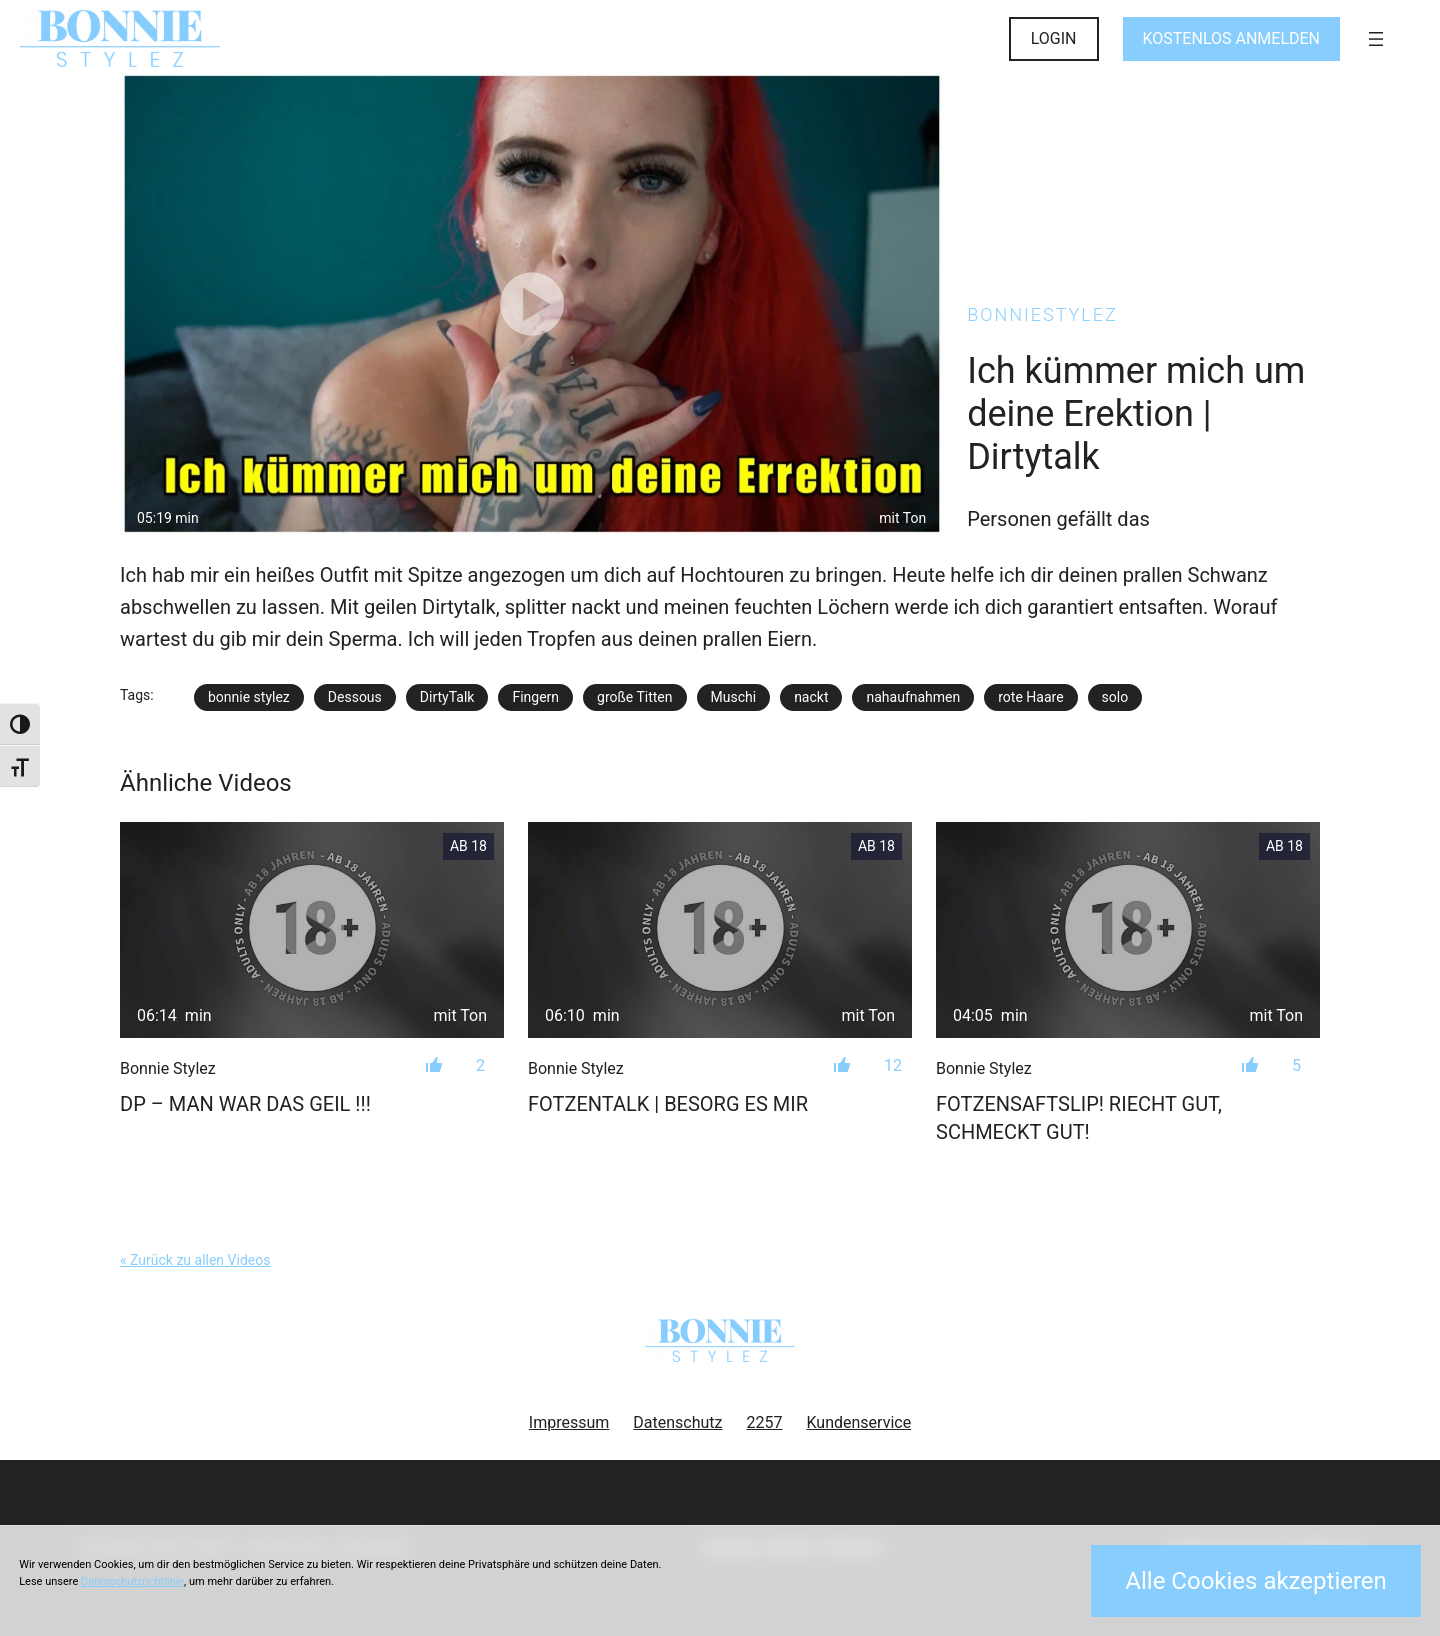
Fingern (535, 697)
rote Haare (1030, 697)
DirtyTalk (447, 697)
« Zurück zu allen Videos (195, 1260)
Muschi (734, 697)
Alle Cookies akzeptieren (1256, 1581)
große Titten (634, 697)
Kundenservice (859, 1422)
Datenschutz (677, 1422)
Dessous (355, 697)
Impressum (569, 1422)
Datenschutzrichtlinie (132, 1581)
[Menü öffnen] (1376, 39)
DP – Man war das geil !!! (245, 1104)
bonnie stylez (249, 697)
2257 (765, 1422)
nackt (811, 697)
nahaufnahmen (913, 697)
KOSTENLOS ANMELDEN (1231, 38)
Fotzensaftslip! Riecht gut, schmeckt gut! (1079, 1118)
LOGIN (1054, 38)
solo (1115, 697)
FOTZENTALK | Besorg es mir (668, 1104)
